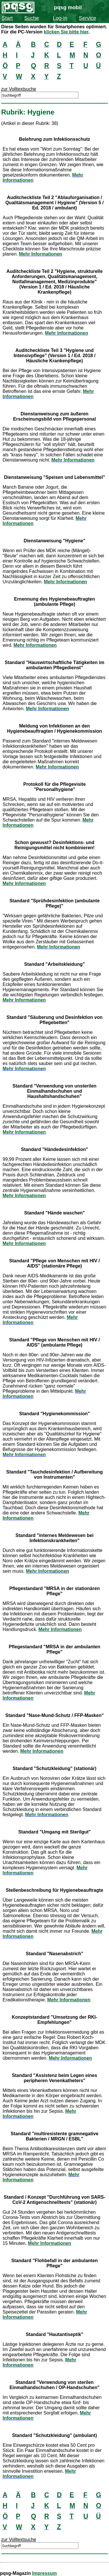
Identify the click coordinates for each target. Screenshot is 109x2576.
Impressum (44, 2573)
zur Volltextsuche (18, 89)
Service (87, 18)
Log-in (60, 18)
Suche (31, 18)
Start (7, 18)
